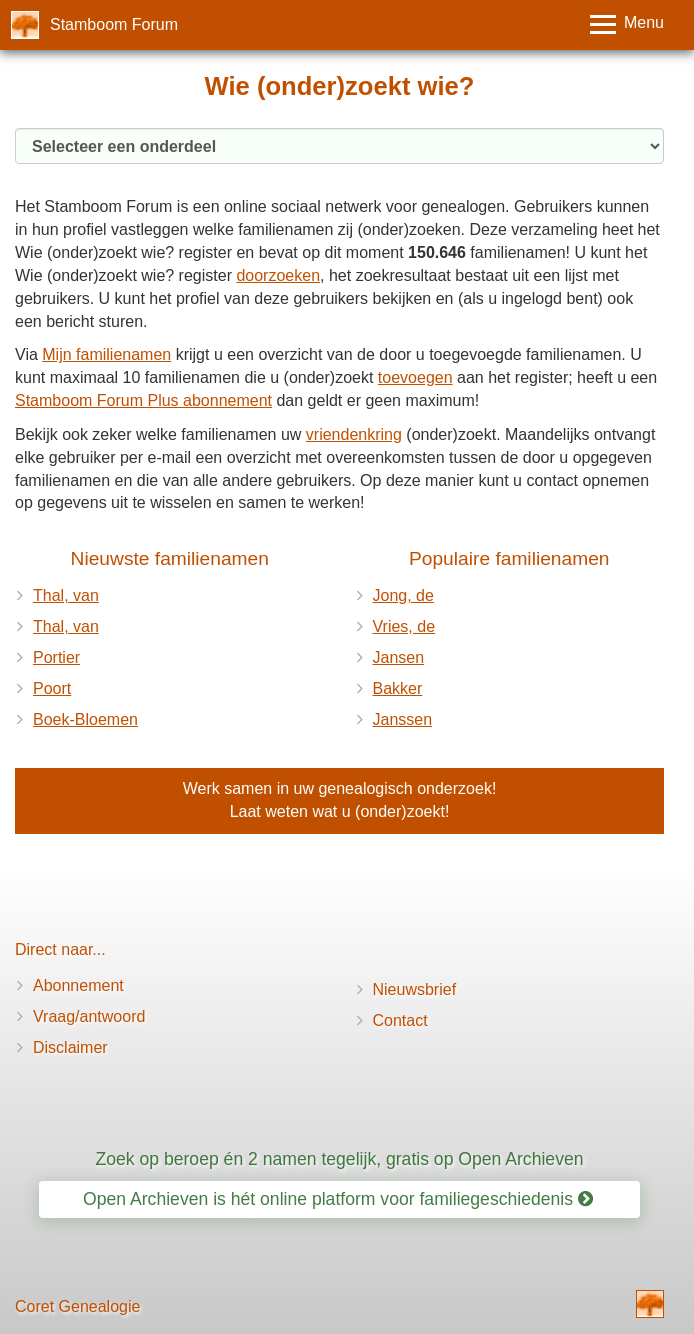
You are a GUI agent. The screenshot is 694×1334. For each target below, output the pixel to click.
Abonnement (78, 985)
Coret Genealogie (77, 1306)
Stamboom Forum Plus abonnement (143, 400)
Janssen (403, 719)
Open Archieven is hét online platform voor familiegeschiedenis (338, 1199)
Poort (52, 688)
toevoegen (415, 377)
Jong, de (403, 595)
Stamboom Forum (114, 24)
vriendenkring (354, 434)
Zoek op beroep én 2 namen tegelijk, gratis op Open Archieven (339, 1159)
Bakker (398, 688)
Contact (400, 1020)
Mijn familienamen (106, 354)
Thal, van (66, 595)
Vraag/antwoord (89, 1016)
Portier (56, 657)
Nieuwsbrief (415, 989)
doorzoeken (278, 275)
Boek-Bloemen (85, 719)
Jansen (399, 657)
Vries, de (404, 626)
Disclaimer (70, 1047)
